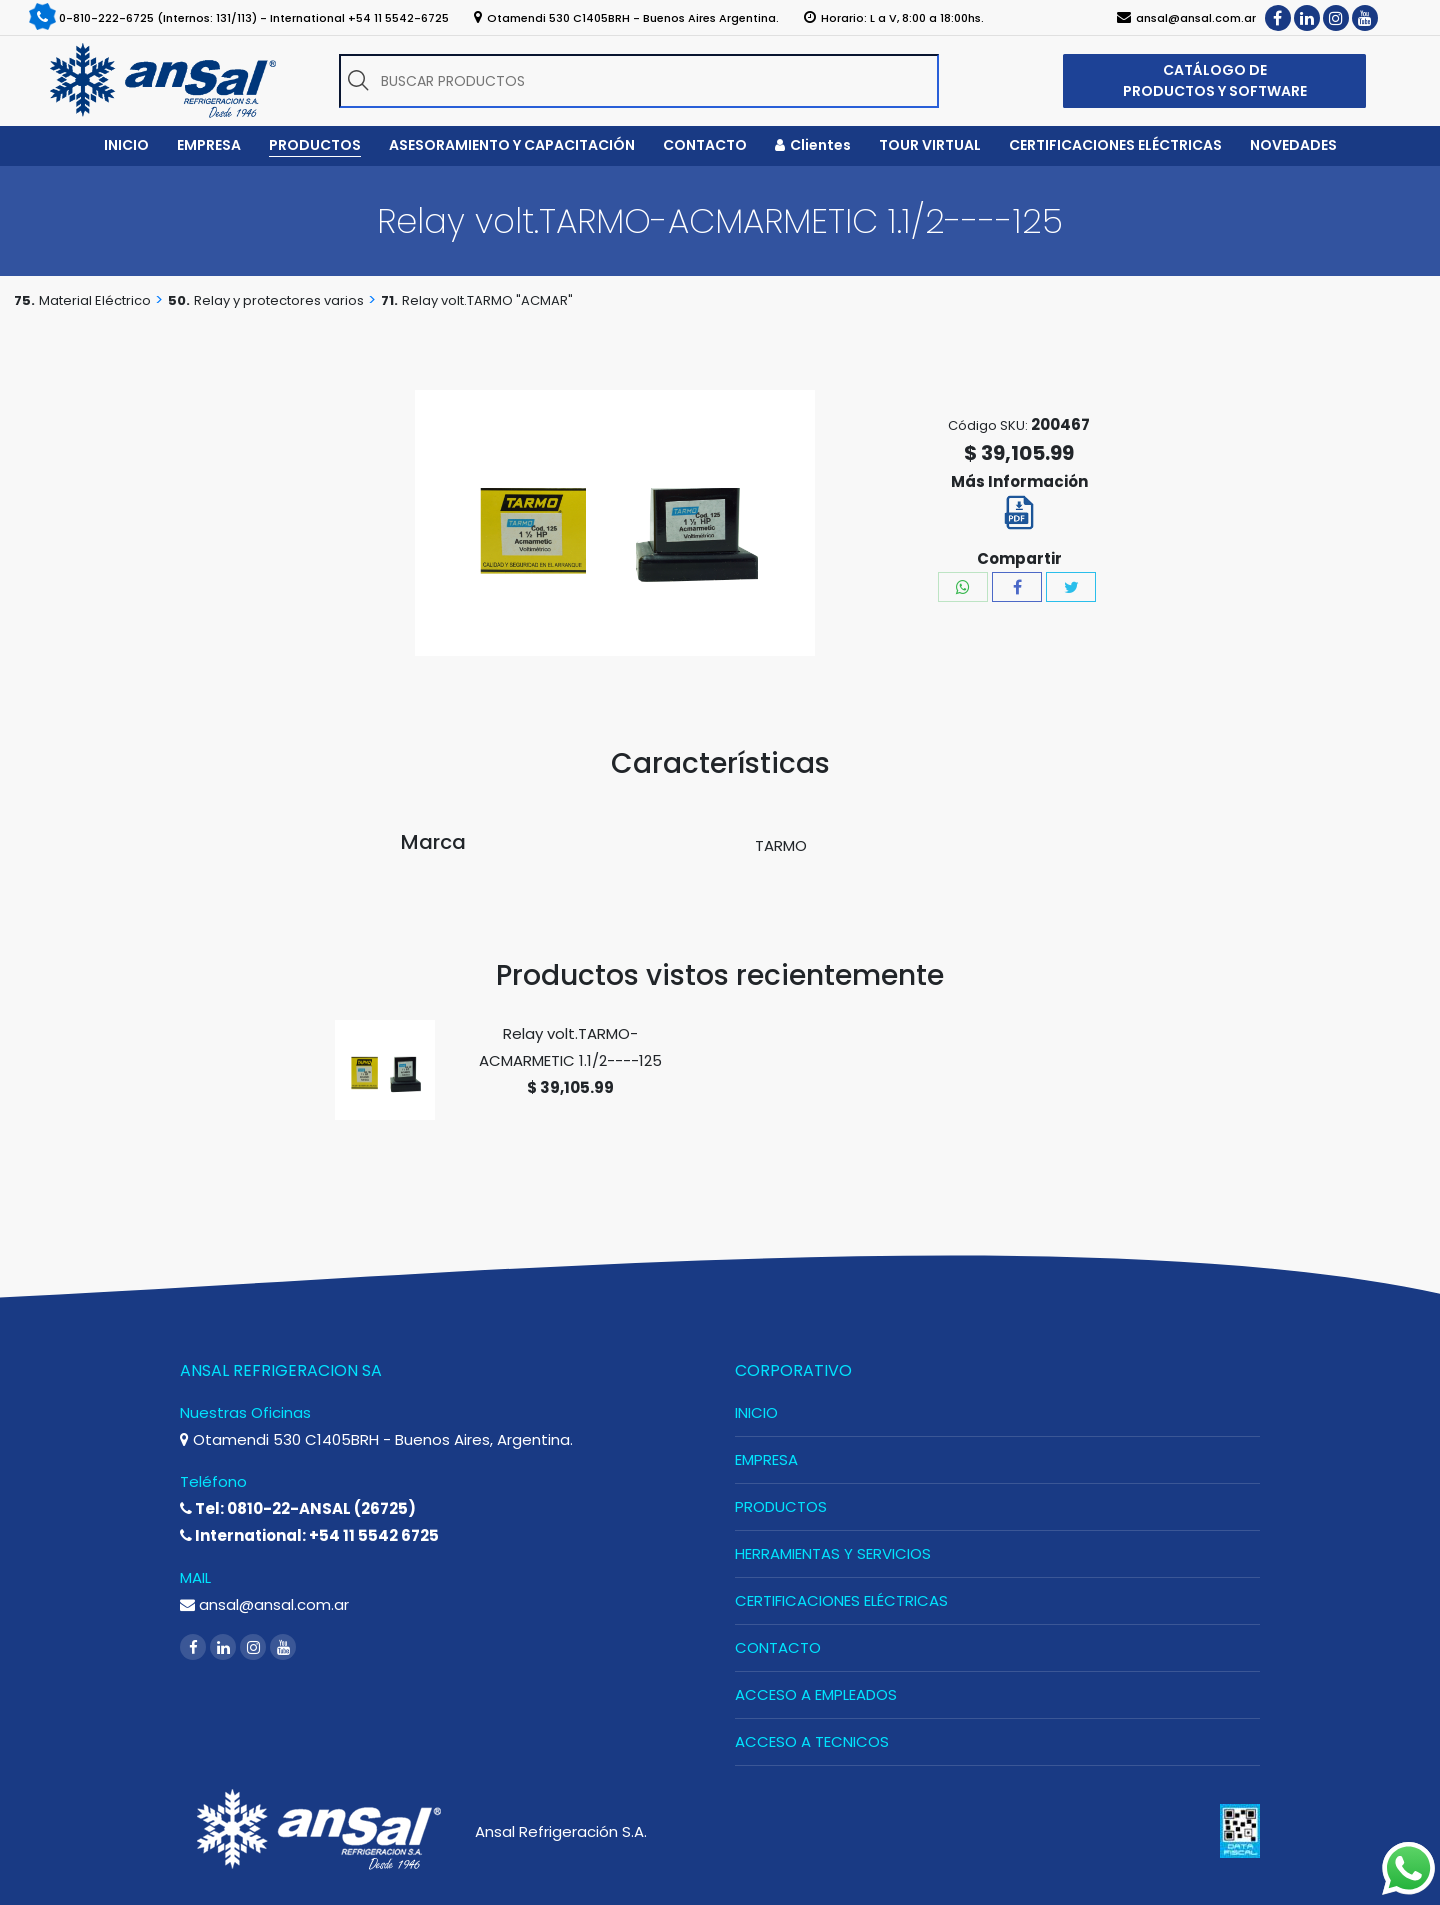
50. (179, 300)
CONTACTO (778, 1647)
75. (24, 300)
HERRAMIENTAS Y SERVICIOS (833, 1553)
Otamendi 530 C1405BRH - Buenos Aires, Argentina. (376, 1439)
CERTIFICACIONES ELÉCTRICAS (841, 1600)
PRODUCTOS (781, 1506)
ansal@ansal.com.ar (264, 1604)
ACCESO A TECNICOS (812, 1741)
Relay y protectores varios (279, 300)
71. (389, 300)
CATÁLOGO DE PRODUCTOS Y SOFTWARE (1215, 80)
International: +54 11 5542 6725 (309, 1535)
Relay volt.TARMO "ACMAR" (487, 300)
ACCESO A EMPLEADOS (816, 1694)
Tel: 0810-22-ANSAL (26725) (298, 1508)
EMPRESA (766, 1459)
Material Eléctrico (95, 300)
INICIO (756, 1412)
